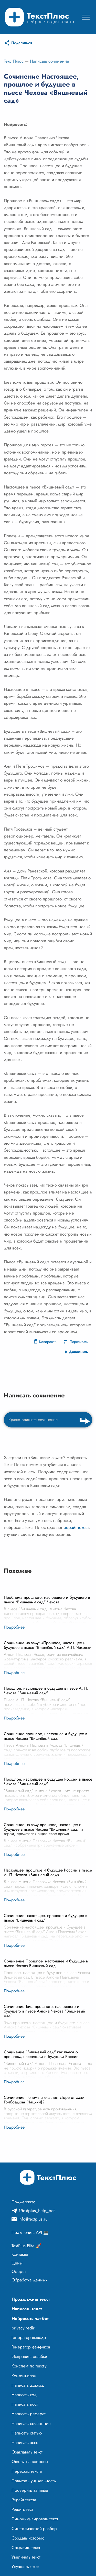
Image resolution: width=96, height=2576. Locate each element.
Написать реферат (29, 2414)
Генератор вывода (29, 2337)
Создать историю (28, 2538)
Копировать (48, 1341)
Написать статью (27, 2433)
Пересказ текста (27, 2471)
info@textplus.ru (33, 2219)
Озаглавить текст (27, 2452)
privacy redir (23, 2328)
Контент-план (24, 2376)
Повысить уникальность (34, 2481)
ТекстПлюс (14, 61)
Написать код (24, 2395)
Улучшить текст (25, 2566)
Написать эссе (25, 2442)
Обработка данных (29, 2280)
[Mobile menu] (86, 17)
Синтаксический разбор (34, 2528)
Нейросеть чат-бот (30, 2318)
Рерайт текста (24, 2500)
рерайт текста (76, 1527)
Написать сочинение (49, 61)
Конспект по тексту (29, 2366)
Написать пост (25, 2404)
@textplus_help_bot (37, 2210)
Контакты (20, 2254)
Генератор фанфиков (31, 2347)
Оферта (19, 2271)
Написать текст (27, 2309)
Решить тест (22, 2509)
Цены (17, 2263)
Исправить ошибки (29, 2356)
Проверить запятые (30, 2490)
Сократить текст (26, 2547)
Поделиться (21, 43)
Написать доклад (28, 2385)
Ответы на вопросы (30, 2461)
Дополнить (78, 1351)
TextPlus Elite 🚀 (26, 2246)
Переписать (79, 1341)
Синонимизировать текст (35, 2519)
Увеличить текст (26, 2557)
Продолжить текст (31, 2299)
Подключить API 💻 (30, 2232)
